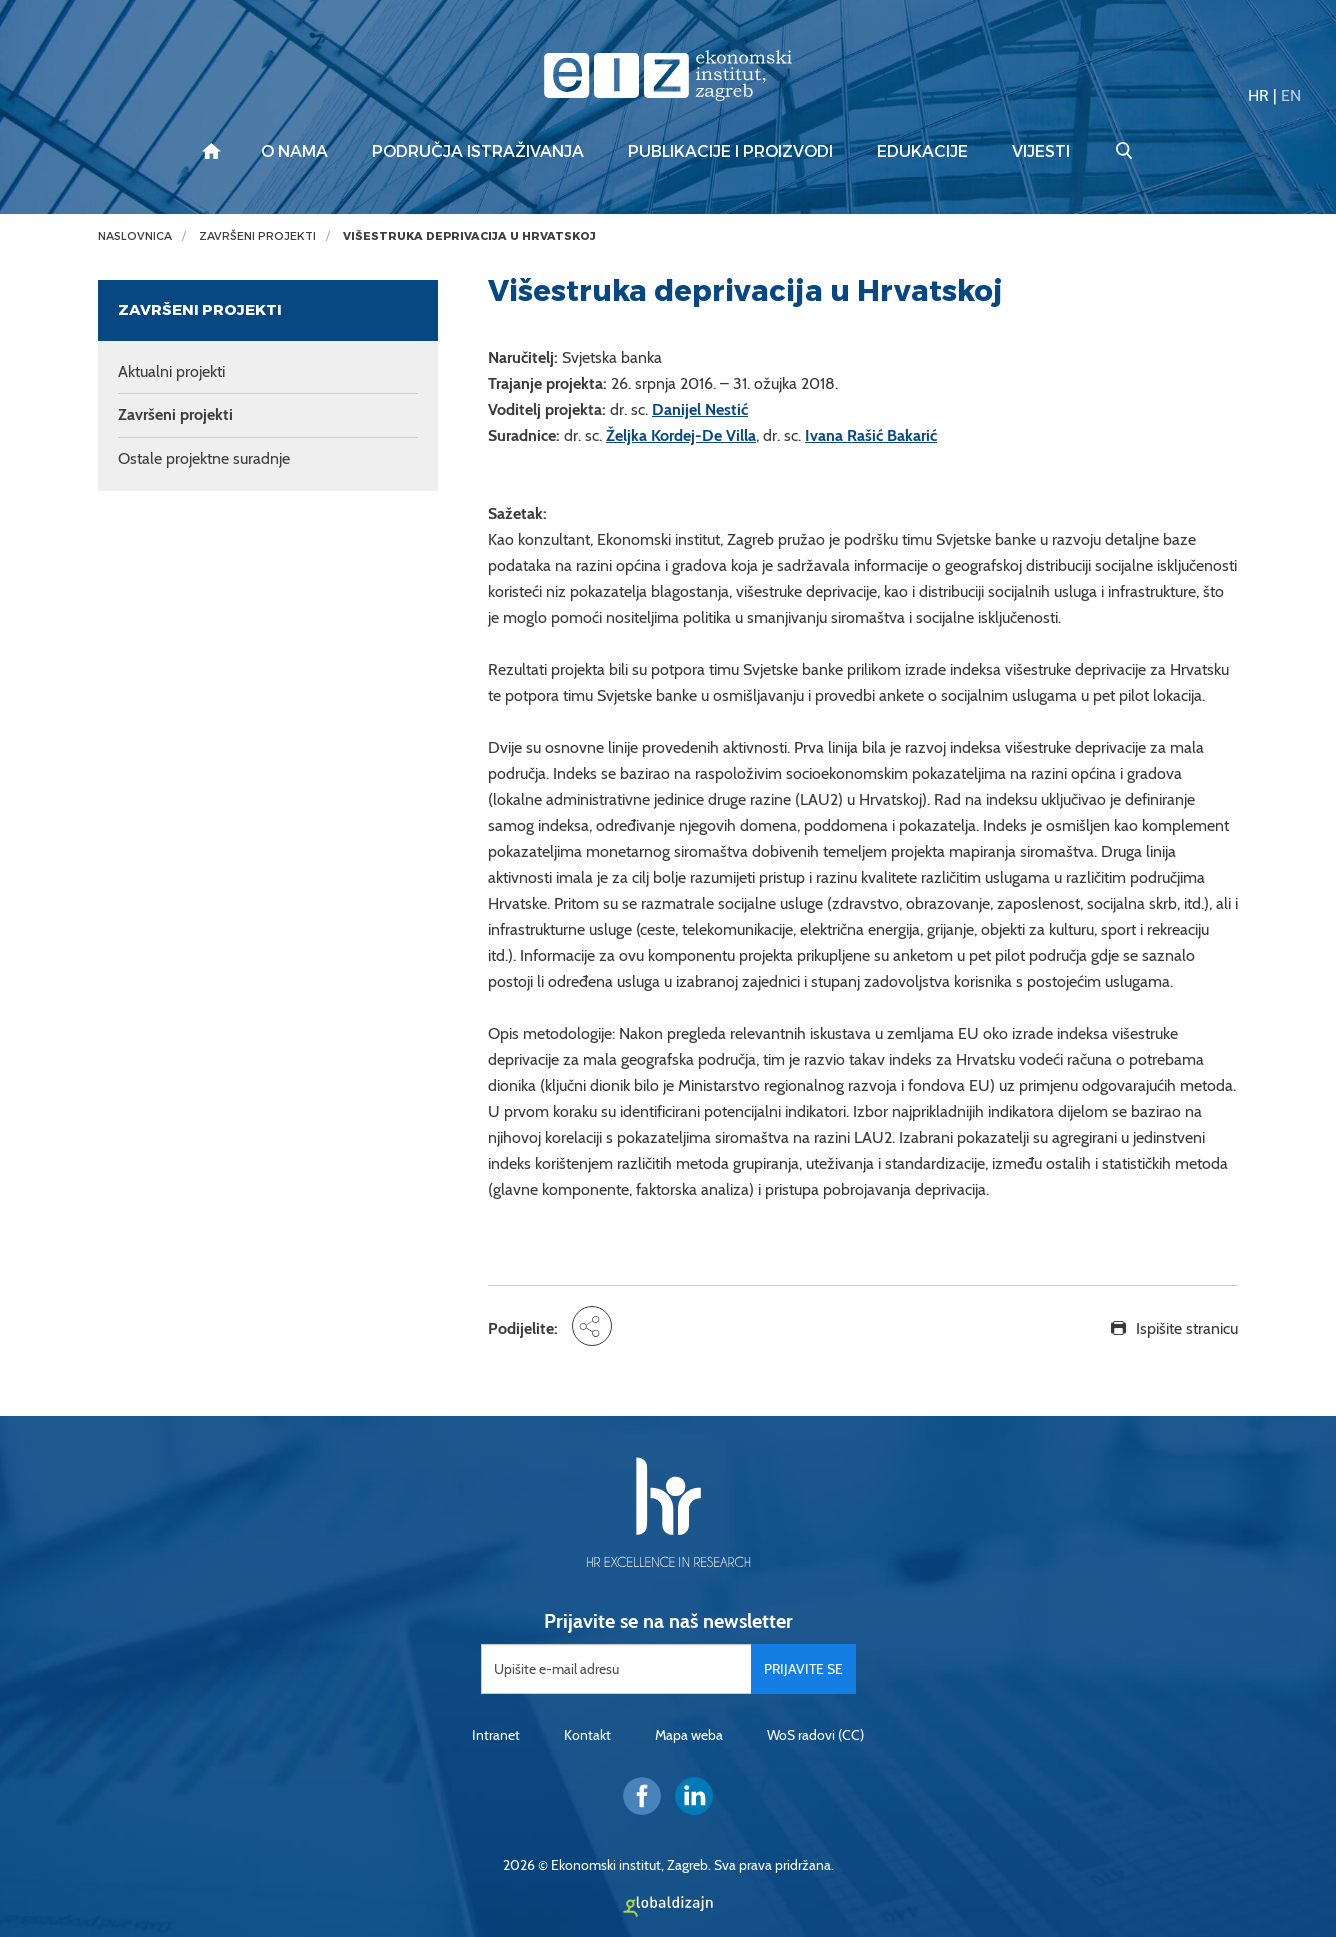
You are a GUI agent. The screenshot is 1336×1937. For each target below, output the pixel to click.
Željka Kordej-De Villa (681, 435)
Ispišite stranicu (1187, 1328)
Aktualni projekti (171, 371)
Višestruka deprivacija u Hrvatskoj (469, 236)
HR (1258, 95)
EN (1291, 95)
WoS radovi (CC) (815, 1735)
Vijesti (1041, 152)
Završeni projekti (257, 236)
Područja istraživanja (478, 152)
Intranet (496, 1735)
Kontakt (587, 1735)
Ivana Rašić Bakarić (871, 435)
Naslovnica (135, 236)
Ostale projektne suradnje (204, 458)
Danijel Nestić (700, 409)
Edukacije (922, 152)
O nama (294, 152)
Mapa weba (689, 1735)
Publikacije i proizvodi (730, 152)
